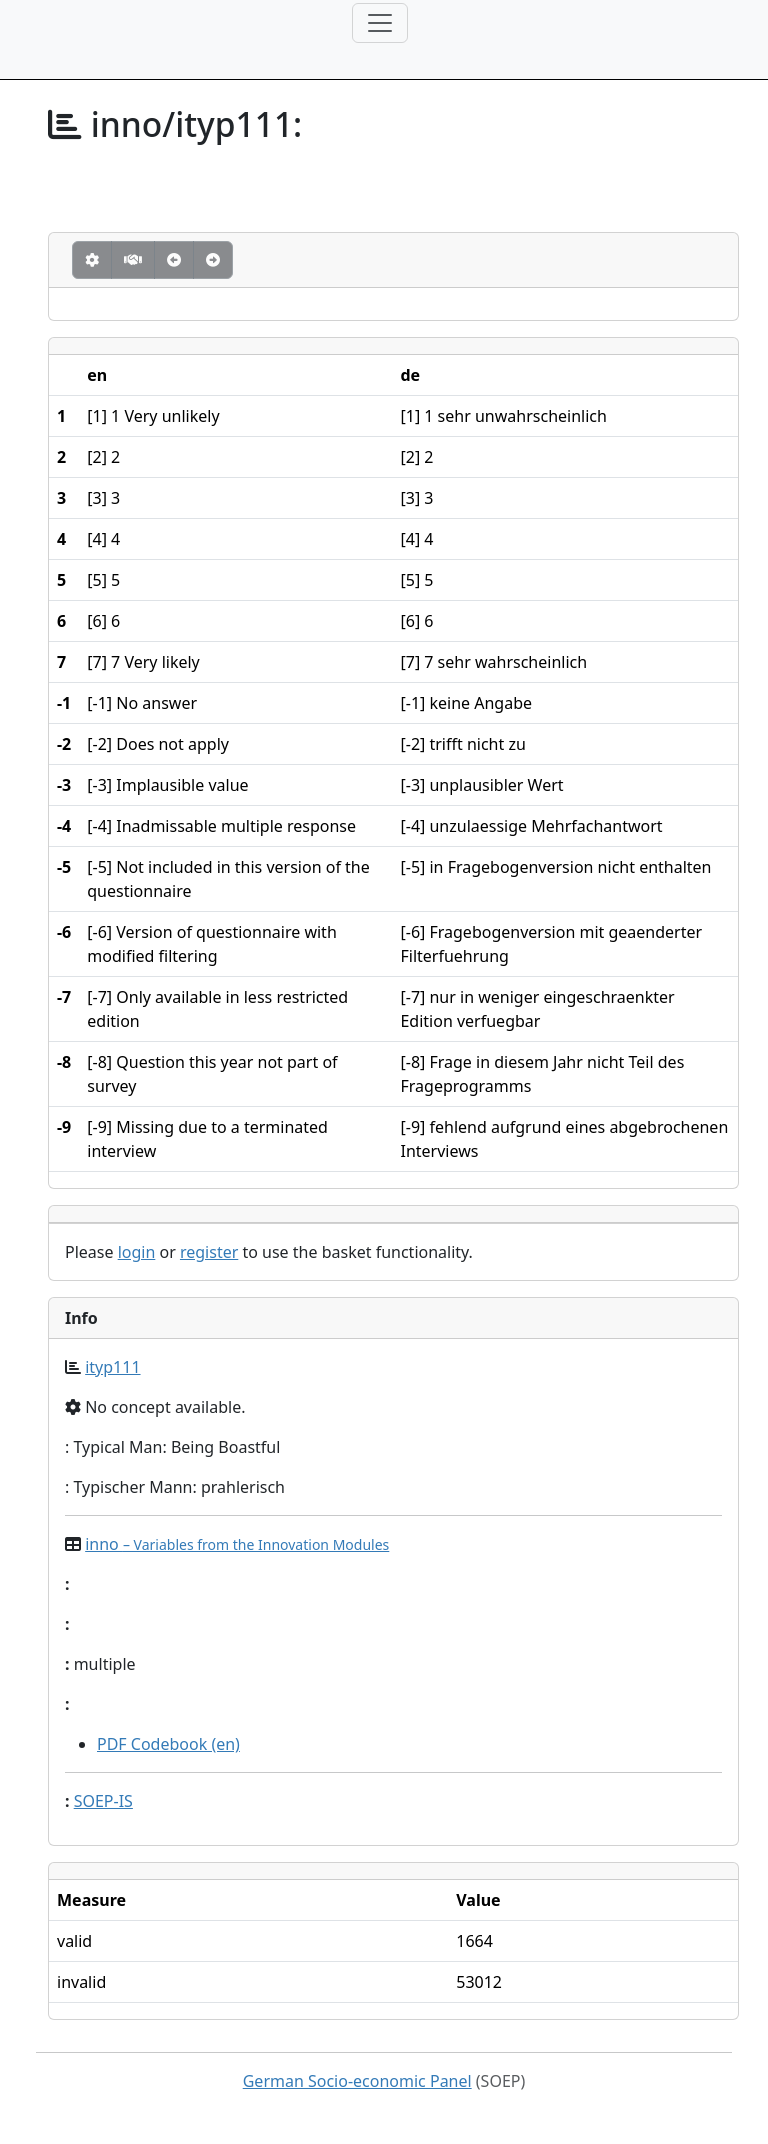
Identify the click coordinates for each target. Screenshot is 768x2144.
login (137, 1252)
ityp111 (112, 1367)
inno (237, 1544)
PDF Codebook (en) (168, 1744)
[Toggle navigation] (380, 23)
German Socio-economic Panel (357, 2081)
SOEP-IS (103, 1801)
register (209, 1252)
